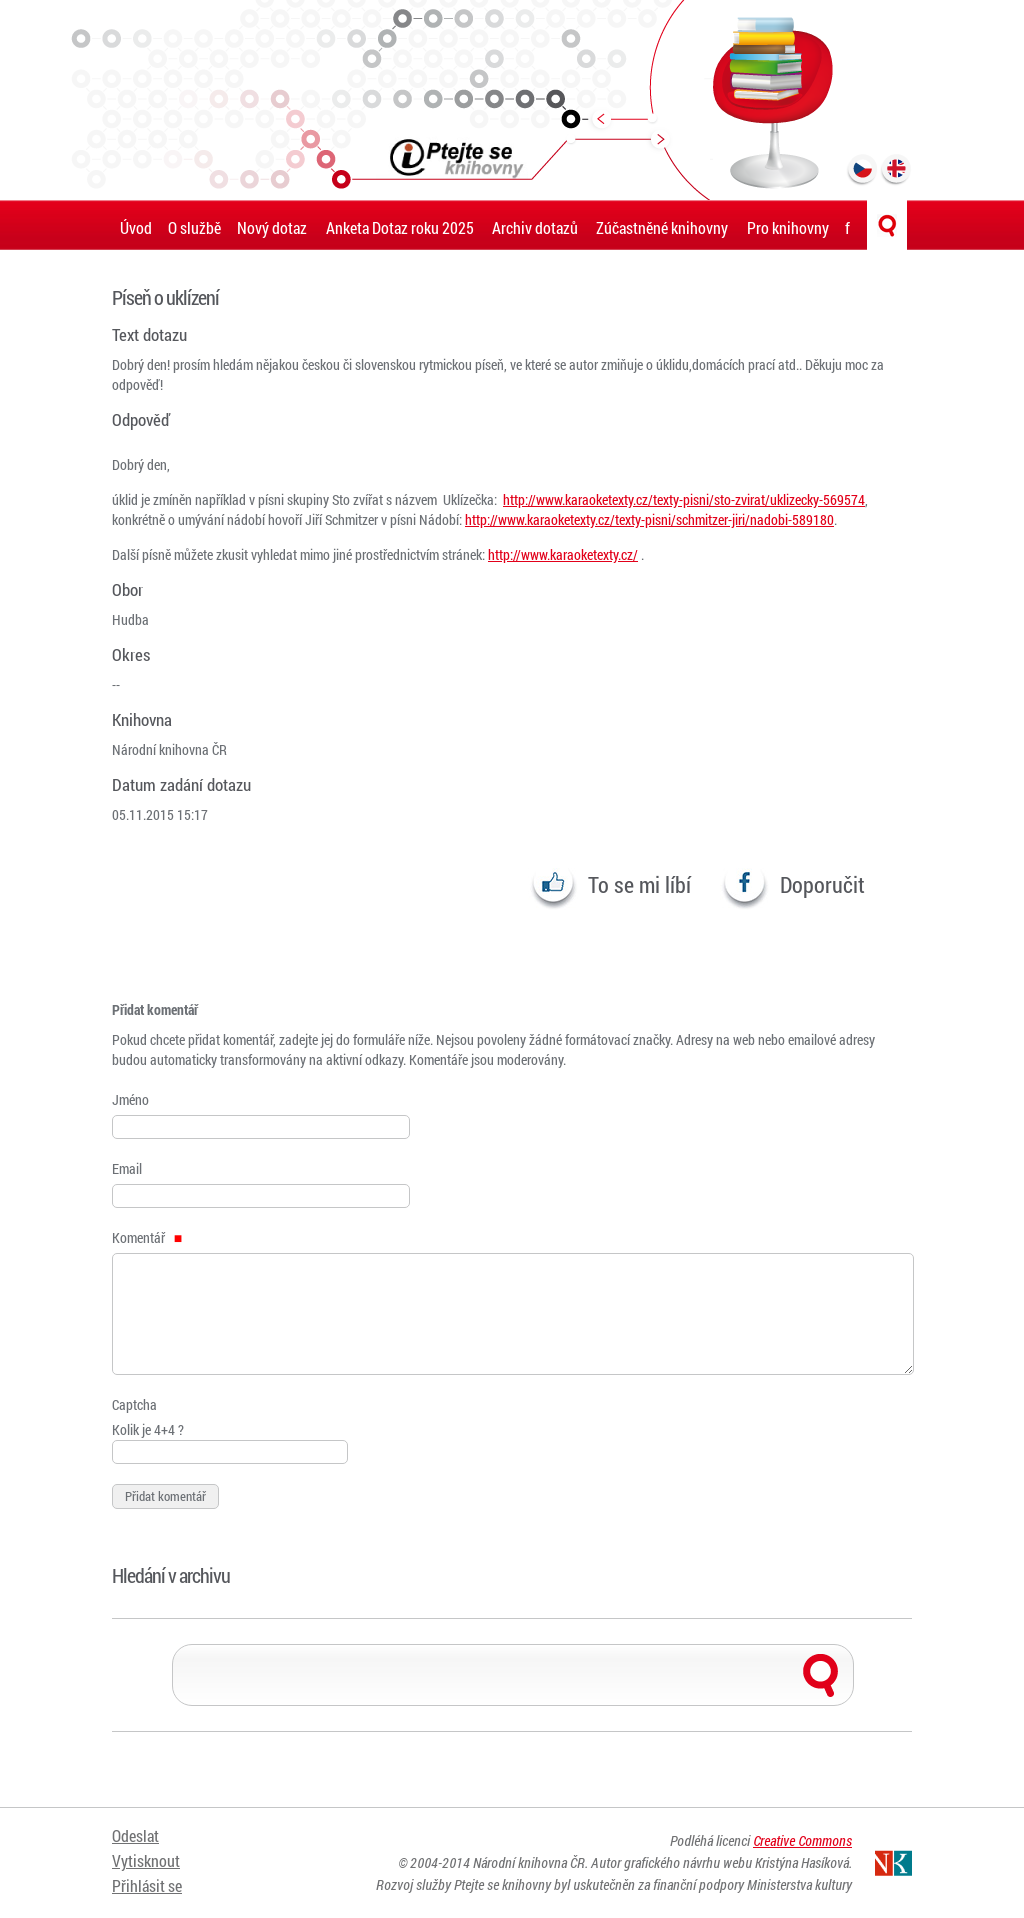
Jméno (130, 1099)
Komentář (147, 1237)
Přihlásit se (147, 1885)
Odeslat (135, 1835)
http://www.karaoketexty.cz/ (563, 554)
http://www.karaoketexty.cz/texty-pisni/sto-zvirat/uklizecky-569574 (684, 499)
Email (127, 1168)
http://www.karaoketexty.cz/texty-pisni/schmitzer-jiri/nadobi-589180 (649, 519)
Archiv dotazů (535, 227)
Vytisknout (146, 1860)
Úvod (136, 227)
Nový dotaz (272, 227)
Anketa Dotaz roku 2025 (400, 227)
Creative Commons (802, 1840)
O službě (194, 227)
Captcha (134, 1404)
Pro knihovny (788, 227)
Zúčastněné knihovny (662, 227)
